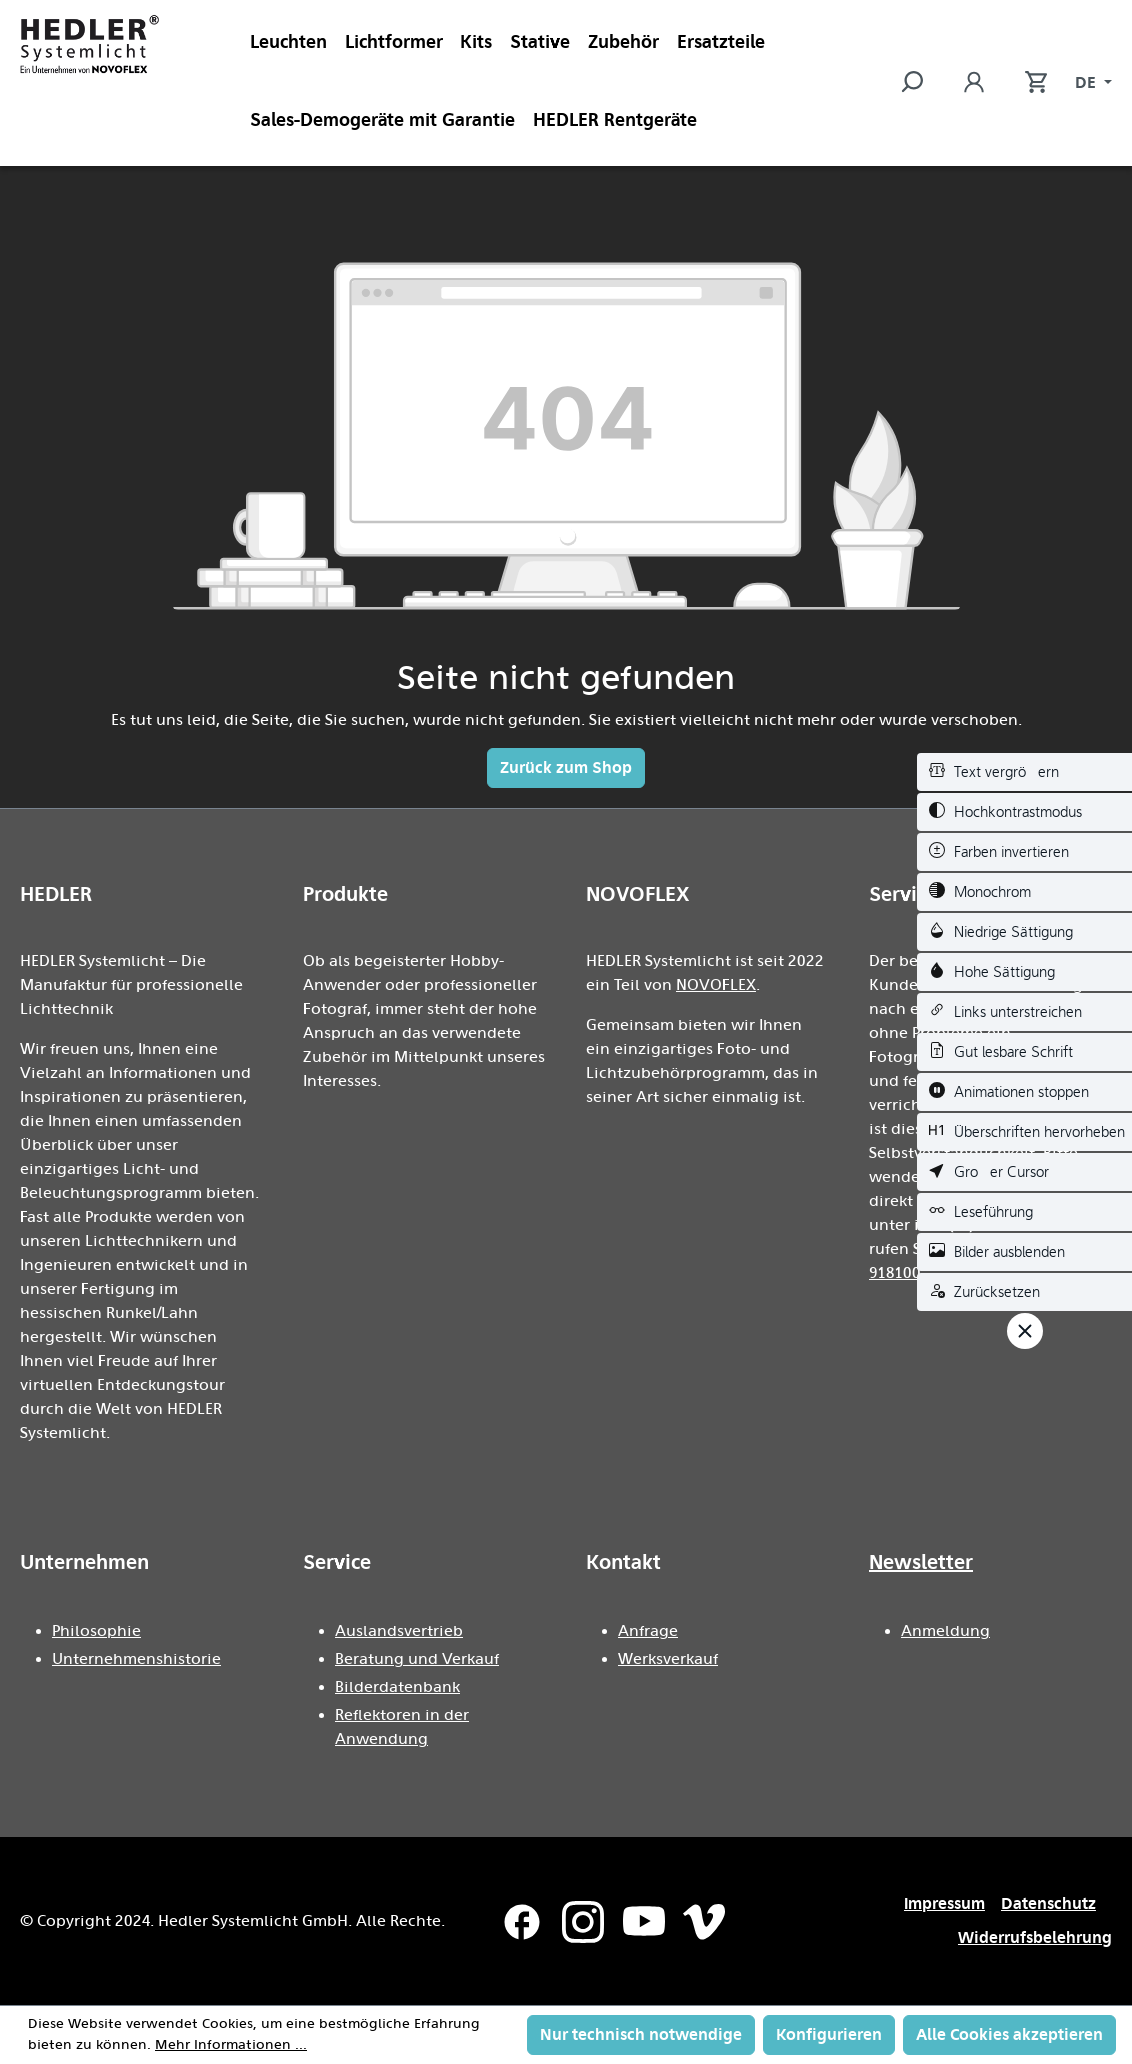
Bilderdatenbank (397, 1687)
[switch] (1024, 772)
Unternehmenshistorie (136, 1659)
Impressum (944, 1903)
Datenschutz (1048, 1903)
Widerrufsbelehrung (1035, 1937)
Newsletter (921, 1562)
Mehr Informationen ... (231, 2045)
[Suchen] (922, 83)
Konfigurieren (829, 2034)
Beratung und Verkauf (417, 1659)
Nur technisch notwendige (641, 2034)
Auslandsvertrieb (399, 1631)
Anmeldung (945, 1631)
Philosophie (96, 1631)
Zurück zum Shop (566, 767)
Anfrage (648, 1631)
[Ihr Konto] (974, 83)
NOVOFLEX (716, 985)
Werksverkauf (668, 1659)
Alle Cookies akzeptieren (1009, 2034)
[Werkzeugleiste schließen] (1025, 1331)
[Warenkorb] (1026, 83)
